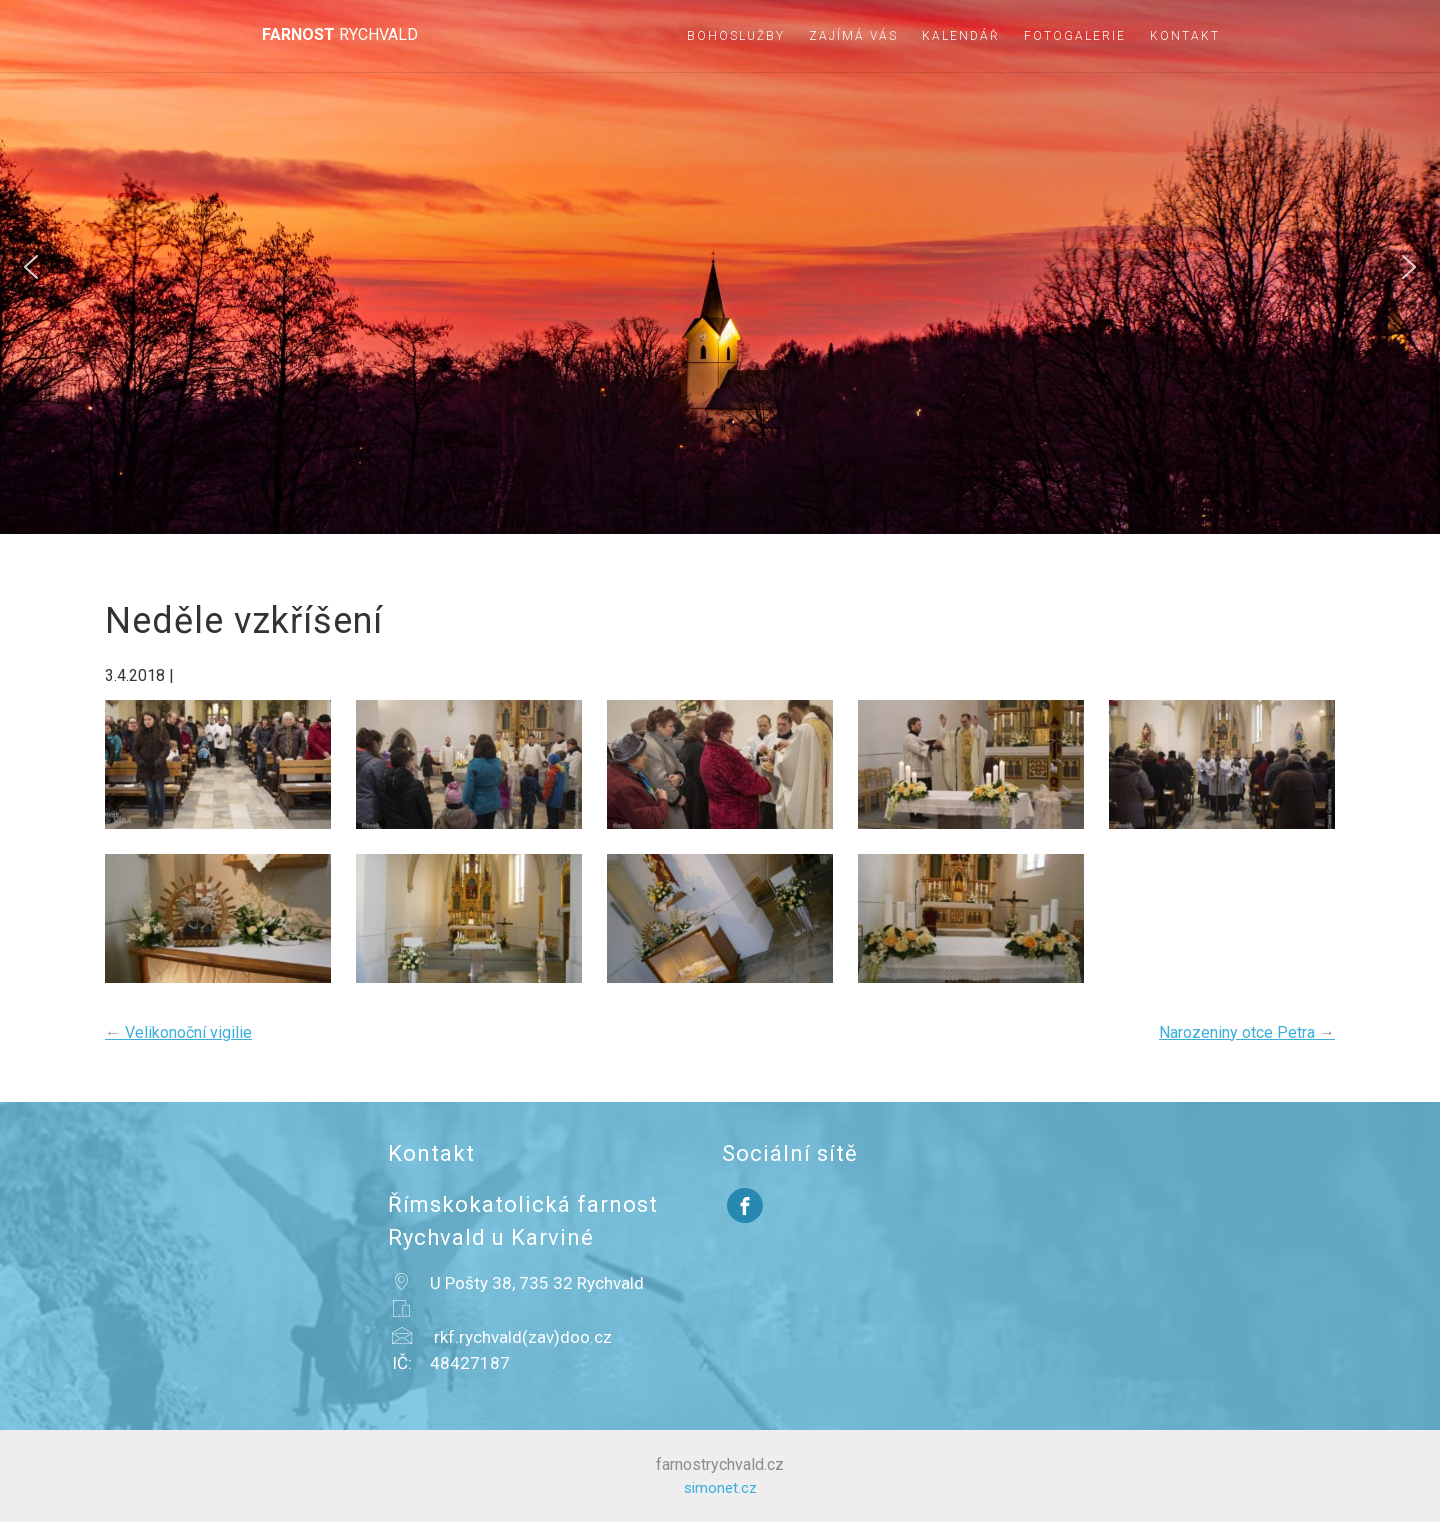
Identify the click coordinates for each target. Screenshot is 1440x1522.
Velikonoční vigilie (178, 1032)
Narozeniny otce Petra (1247, 1032)
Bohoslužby (736, 36)
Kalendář (961, 36)
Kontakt (1185, 36)
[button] (31, 267)
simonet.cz (720, 1488)
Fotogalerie (1075, 36)
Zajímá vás (853, 36)
